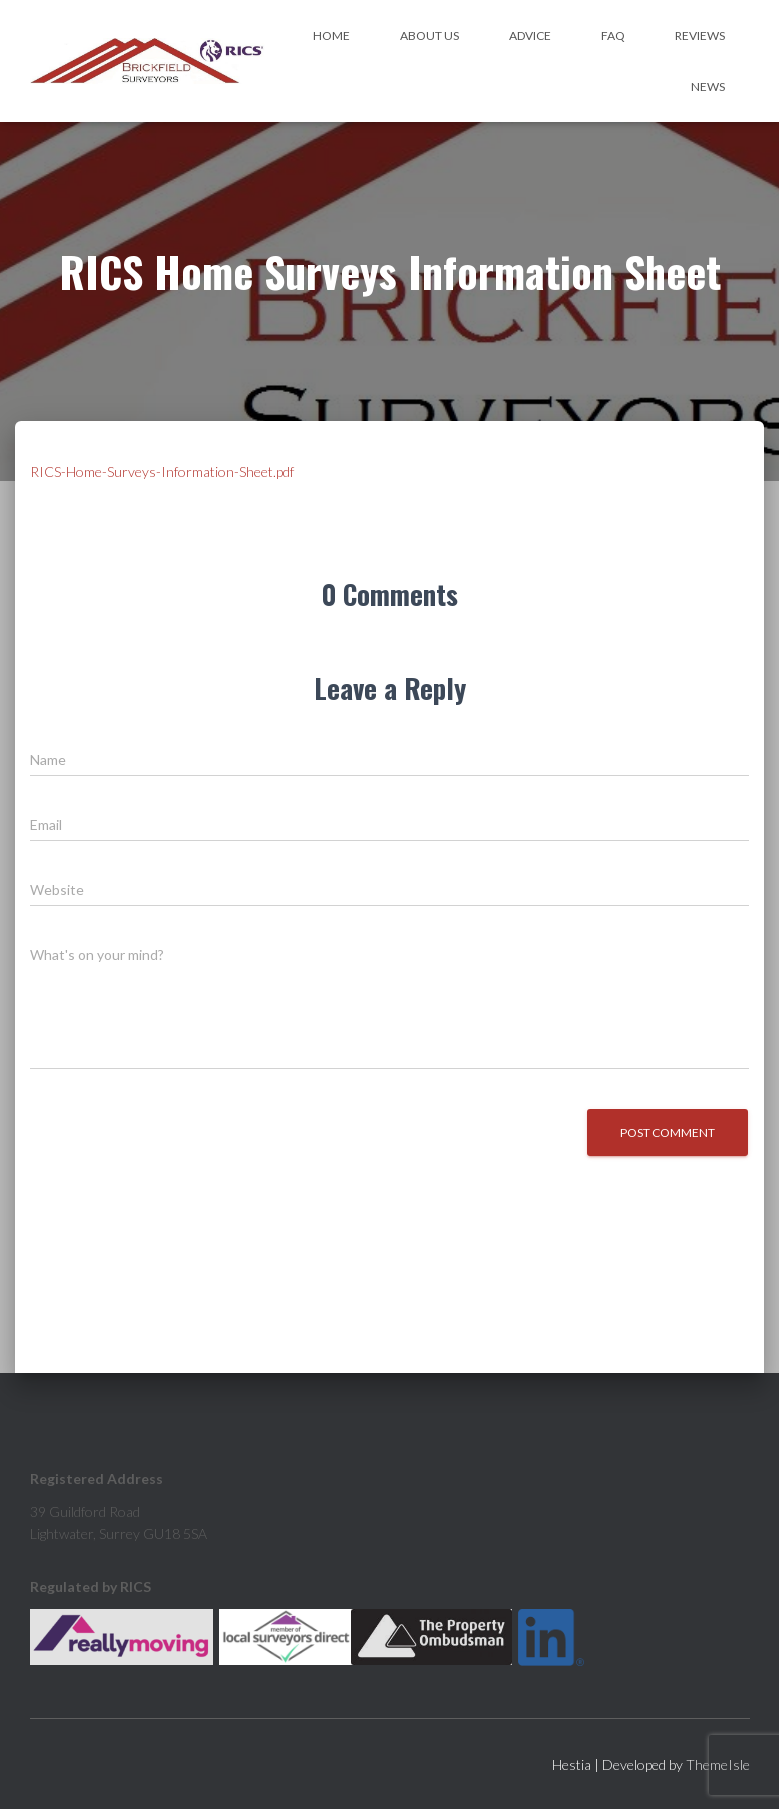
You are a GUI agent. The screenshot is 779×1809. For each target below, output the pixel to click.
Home (331, 35)
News (708, 86)
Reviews (700, 35)
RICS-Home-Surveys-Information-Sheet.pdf (162, 471)
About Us (429, 35)
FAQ (613, 35)
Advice (530, 35)
